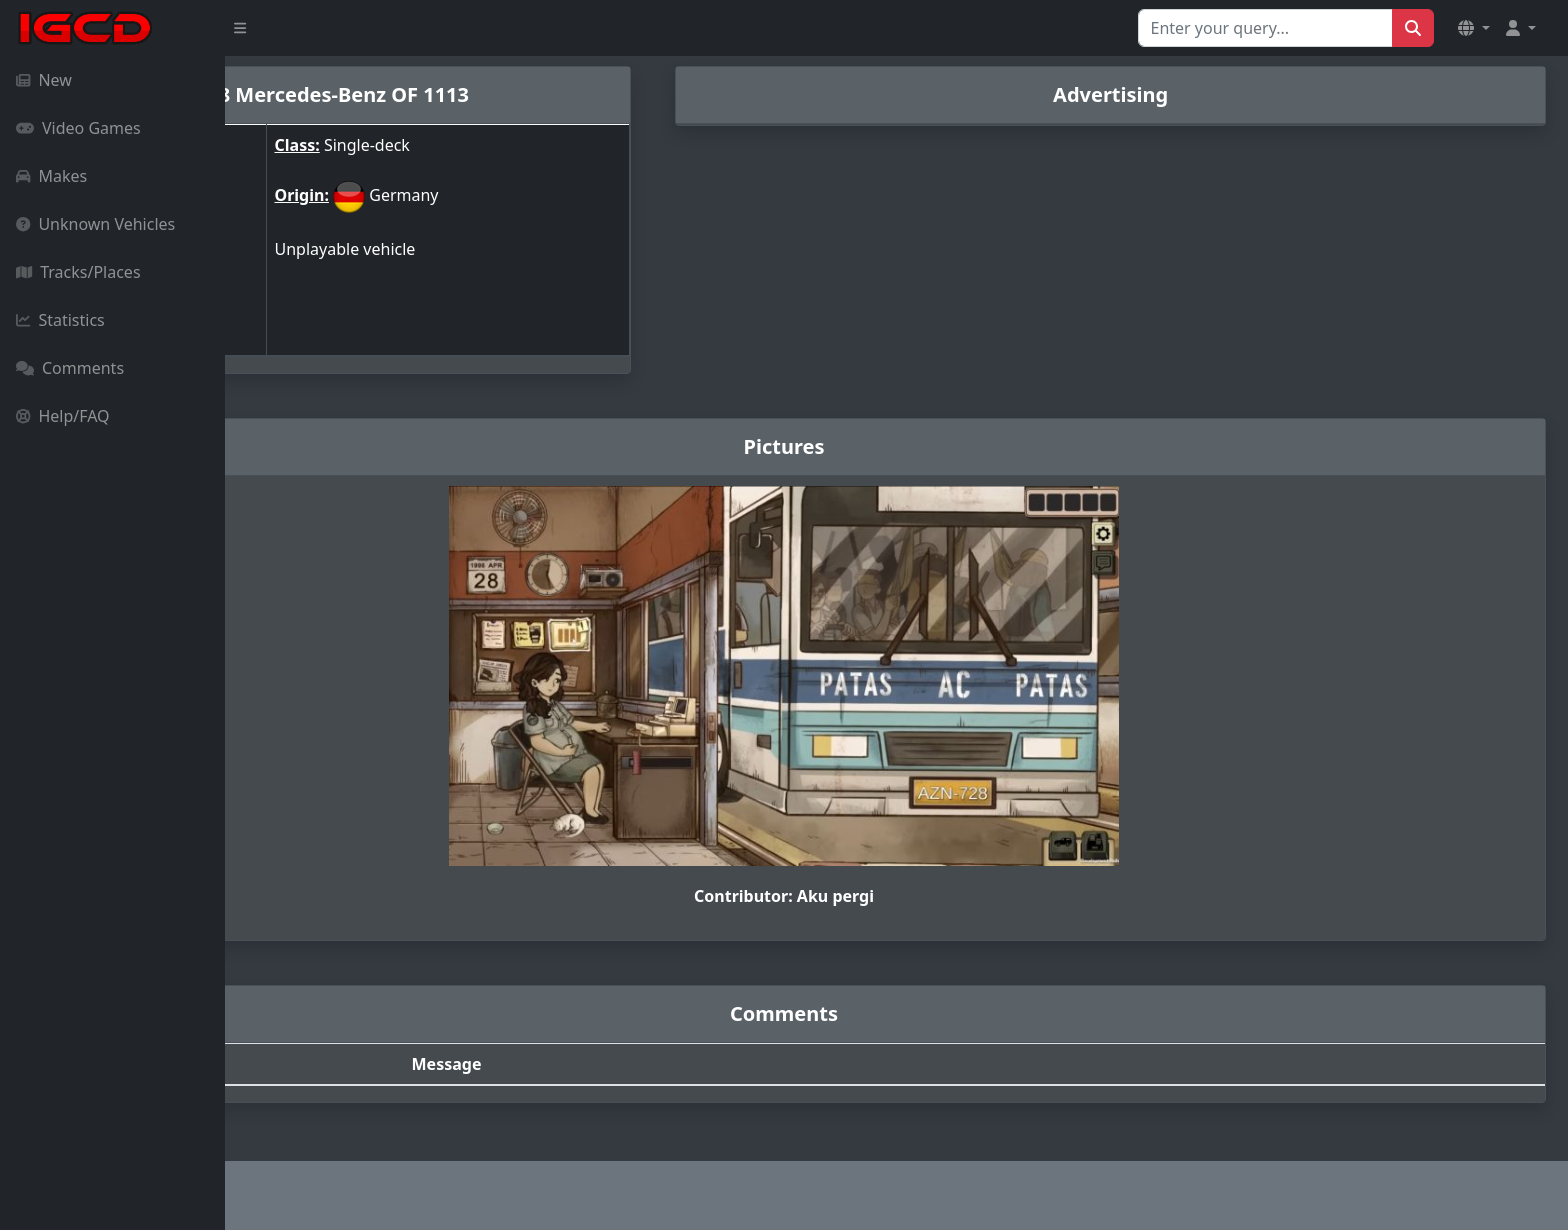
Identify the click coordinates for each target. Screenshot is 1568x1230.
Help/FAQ (63, 416)
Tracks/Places (78, 272)
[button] (1474, 28)
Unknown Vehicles (95, 224)
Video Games (78, 128)
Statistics (60, 320)
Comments (70, 368)
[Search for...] (1265, 28)
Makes (51, 176)
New (44, 80)
